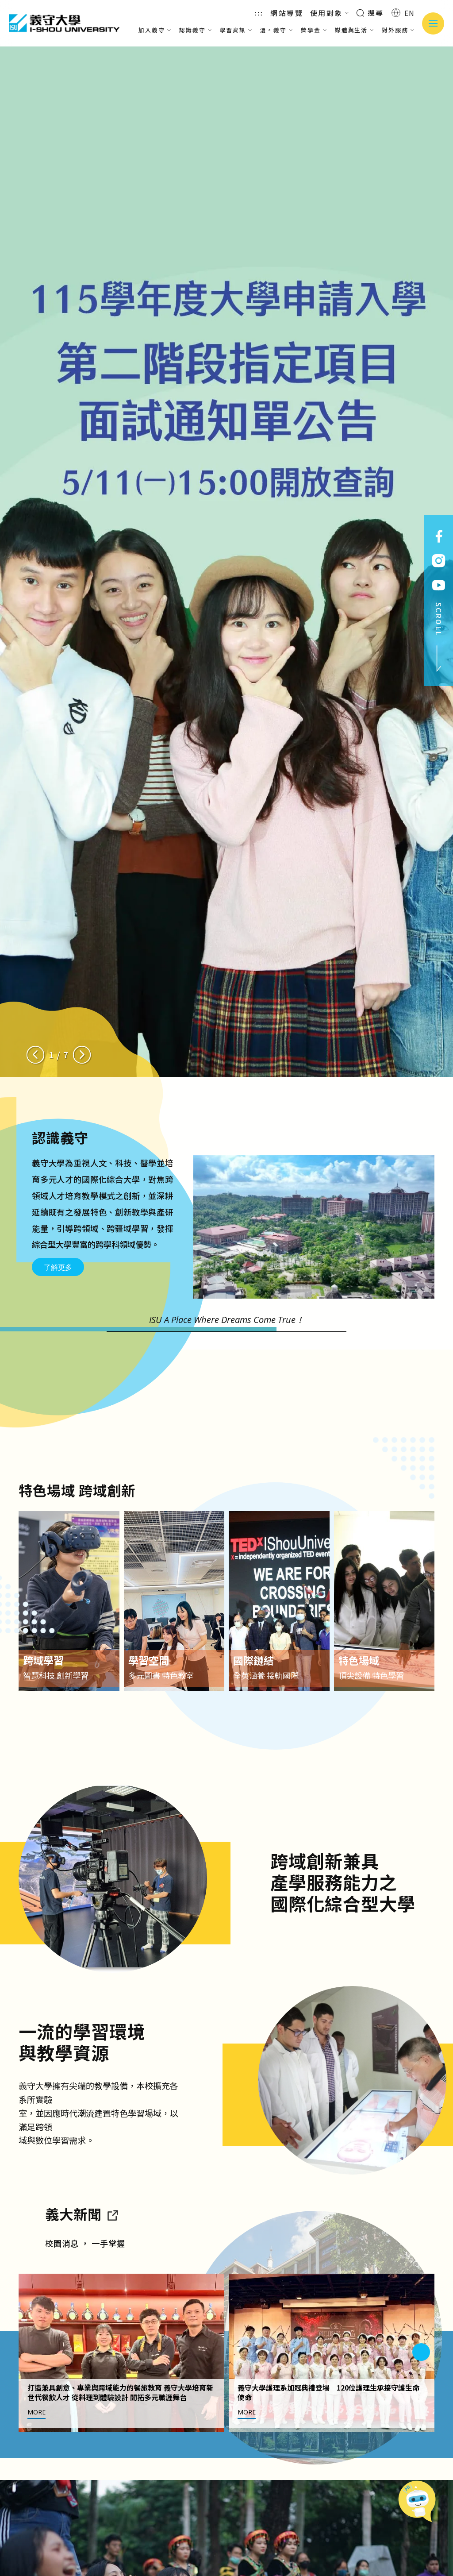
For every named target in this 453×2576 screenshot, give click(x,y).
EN (403, 13)
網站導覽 (286, 13)
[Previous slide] (35, 1055)
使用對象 (329, 13)
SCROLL (439, 637)
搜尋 (370, 12)
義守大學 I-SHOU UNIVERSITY (64, 23)
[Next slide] (82, 1055)
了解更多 (58, 1267)
